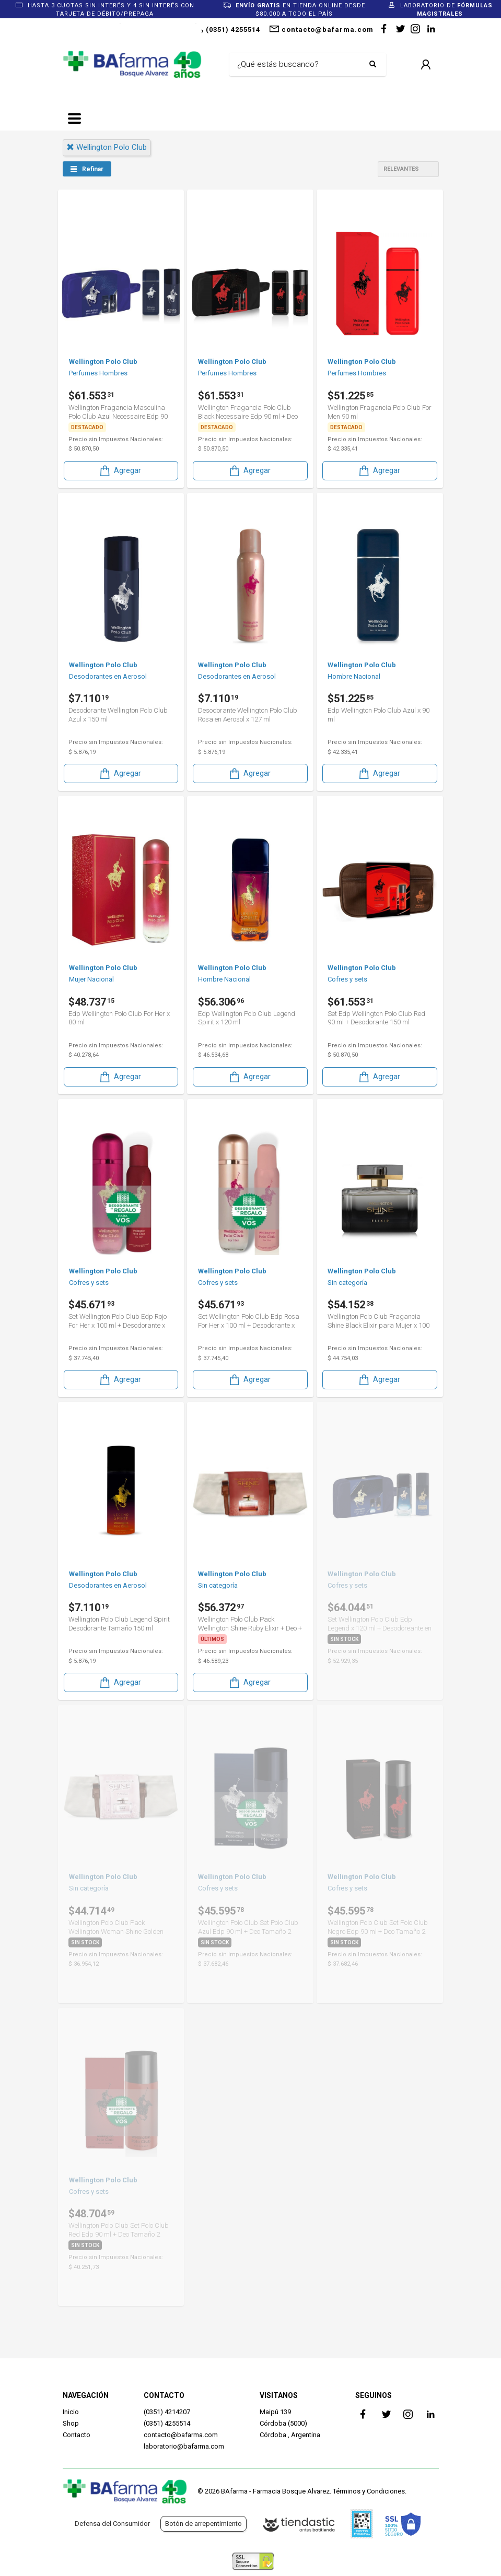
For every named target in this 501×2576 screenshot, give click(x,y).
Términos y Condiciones (369, 2491)
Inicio (71, 2412)
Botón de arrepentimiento (203, 2523)
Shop (71, 2423)
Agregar (119, 470)
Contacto (76, 2435)
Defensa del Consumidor (112, 2523)
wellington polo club (106, 147)
